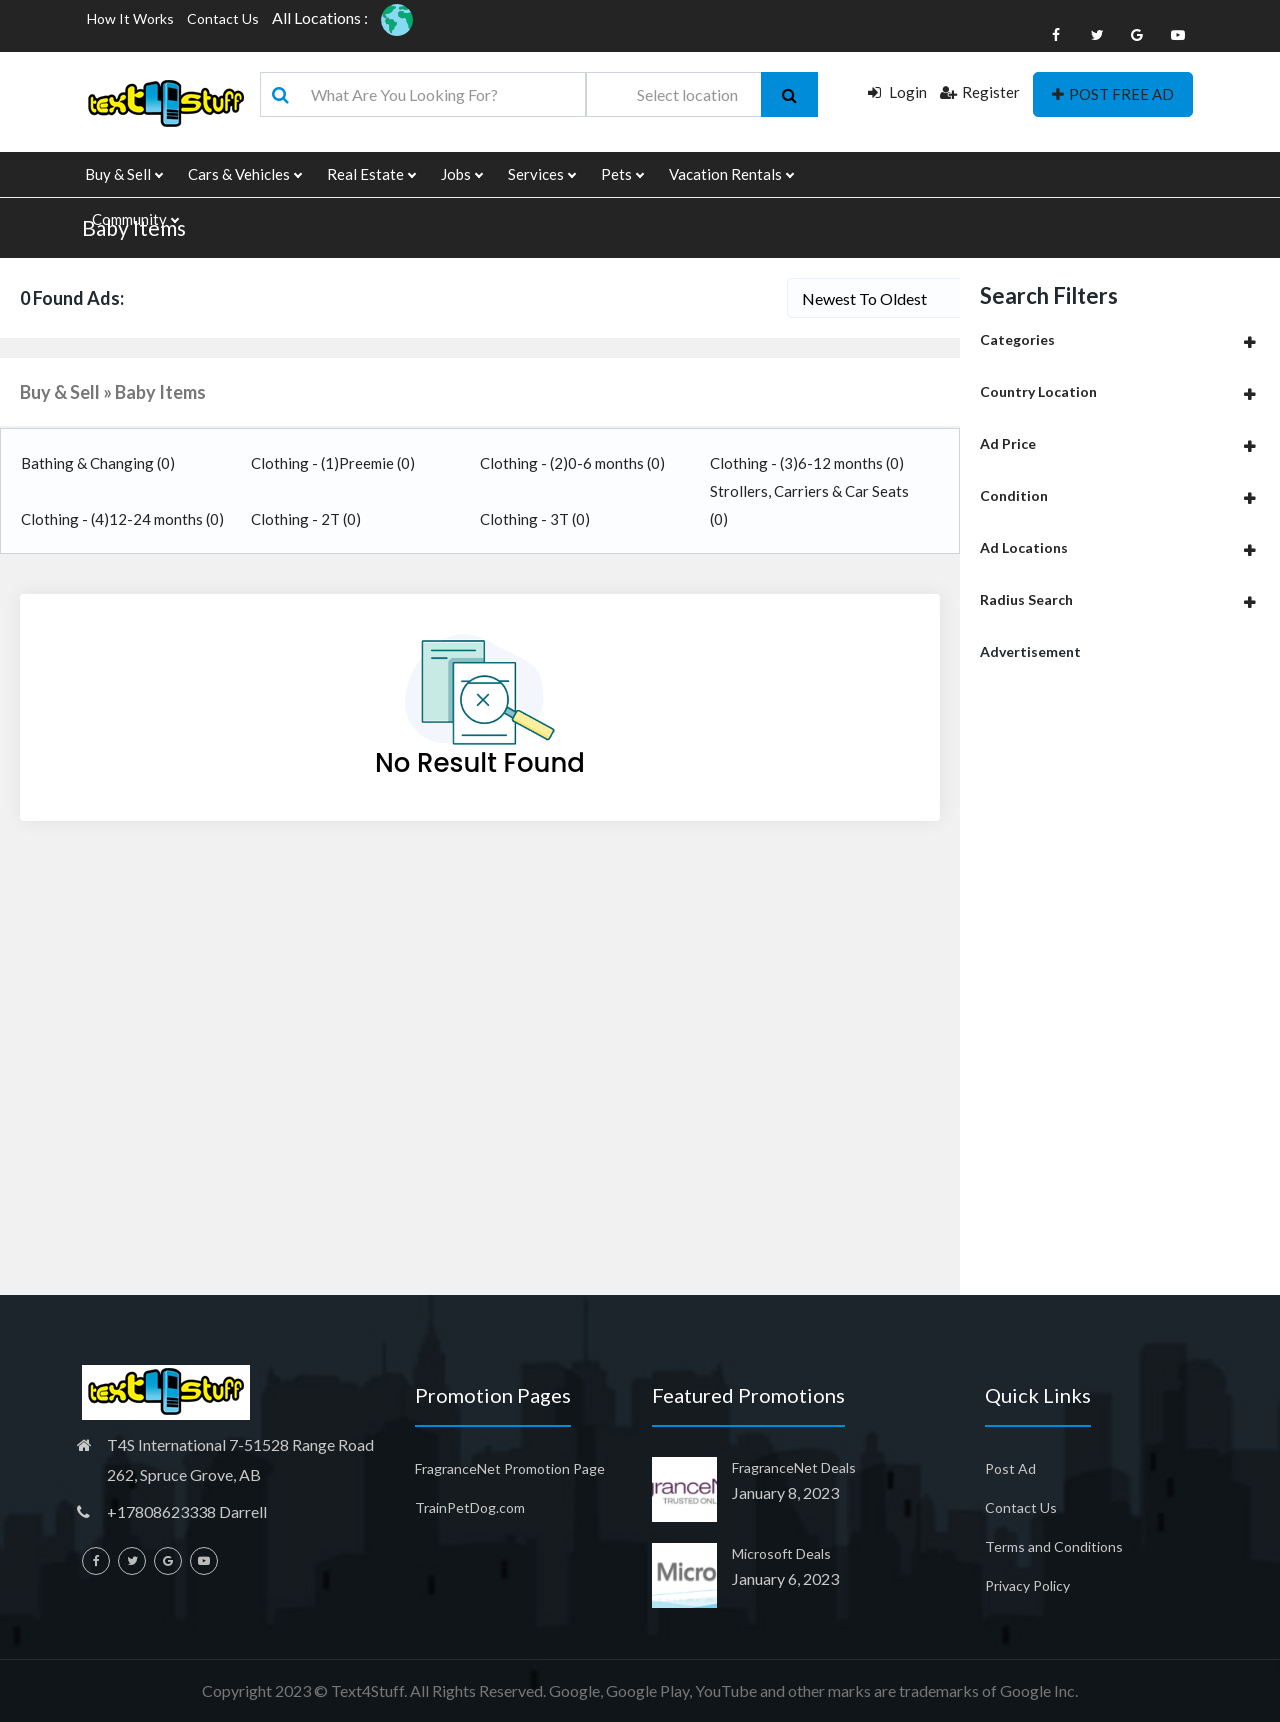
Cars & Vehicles (244, 174)
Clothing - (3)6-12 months (807, 463)
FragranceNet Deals (794, 1467)
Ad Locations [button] (1024, 547)
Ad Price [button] (1008, 443)
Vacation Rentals (731, 174)
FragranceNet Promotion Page (510, 1468)
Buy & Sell (123, 174)
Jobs (461, 174)
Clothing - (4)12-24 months (122, 519)
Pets (622, 174)
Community (135, 219)
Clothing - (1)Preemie (333, 463)
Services (541, 174)
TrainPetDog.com (470, 1507)
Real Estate (371, 174)
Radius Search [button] (1026, 599)
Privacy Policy (1027, 1585)
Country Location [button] (1038, 391)
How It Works (130, 18)
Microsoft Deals (781, 1553)
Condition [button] (1014, 495)
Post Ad (1010, 1468)
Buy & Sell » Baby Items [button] (113, 392)
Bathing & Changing (98, 463)
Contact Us (223, 18)
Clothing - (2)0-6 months (572, 463)
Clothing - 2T (306, 519)
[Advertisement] (1120, 985)
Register (980, 92)
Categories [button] (1017, 339)
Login (897, 92)
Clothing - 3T (535, 519)
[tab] (1120, 339)
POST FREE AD (1113, 94)
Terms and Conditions (1054, 1546)
